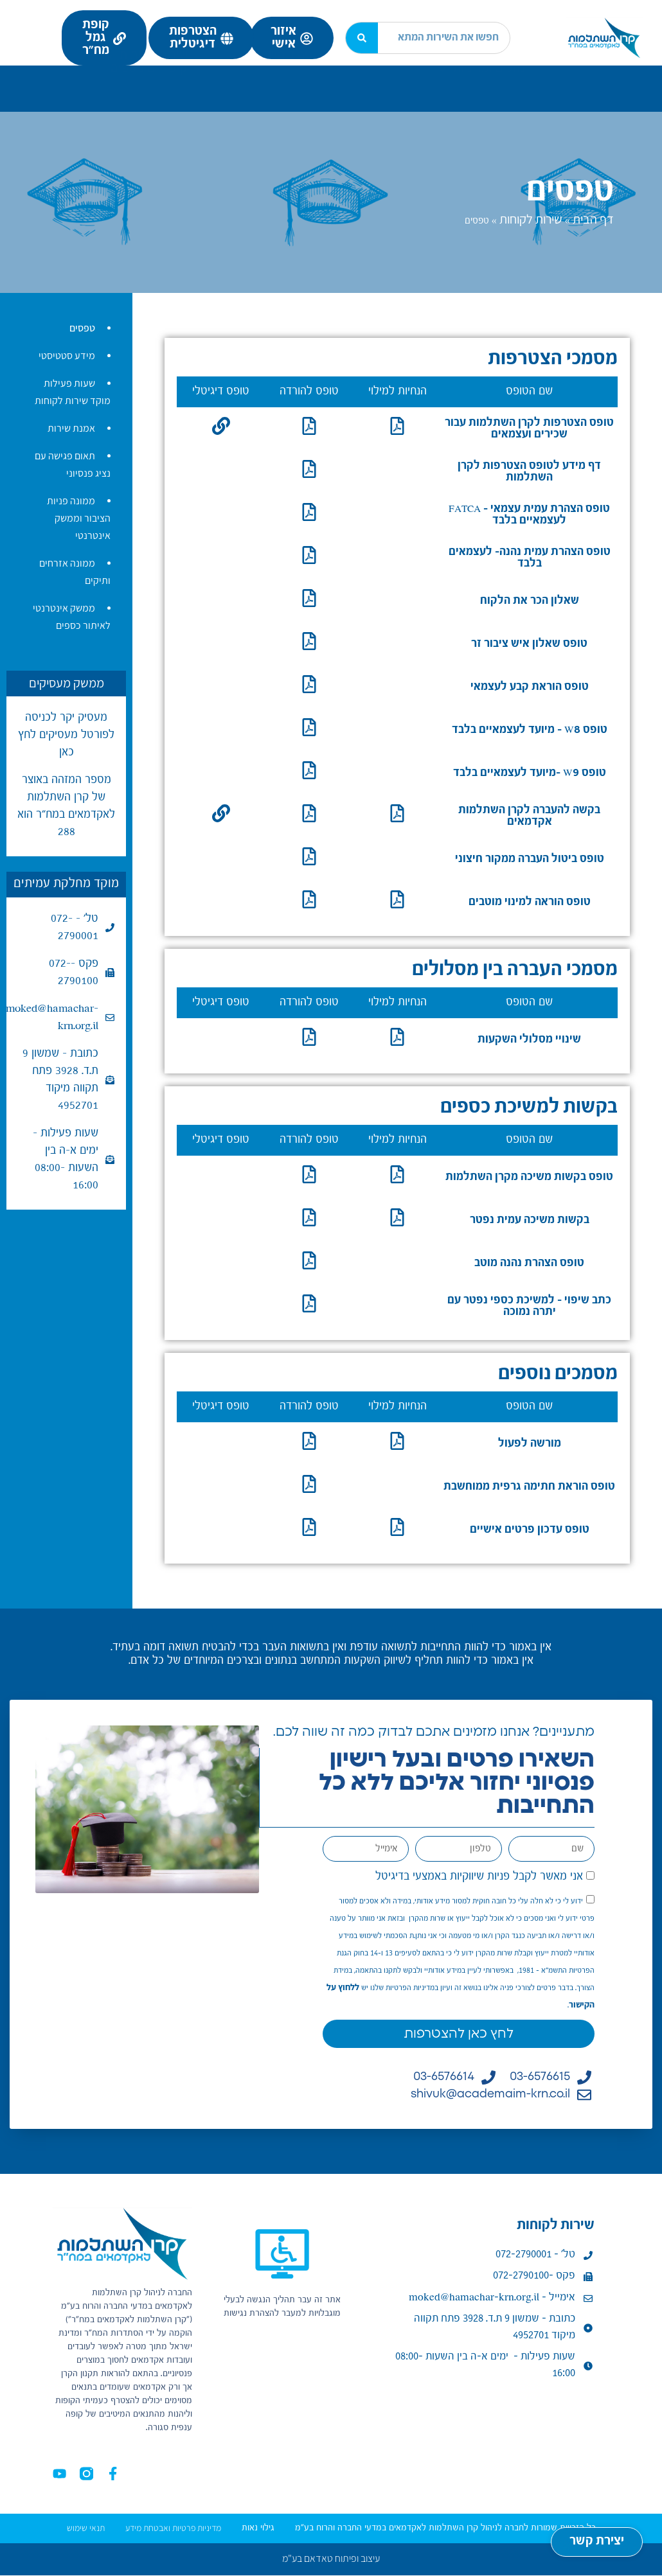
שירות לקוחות (146, 79)
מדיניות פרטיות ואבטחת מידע (173, 2528)
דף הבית (593, 219)
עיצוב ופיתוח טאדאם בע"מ (331, 2559)
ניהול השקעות (270, 79)
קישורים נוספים (149, 92)
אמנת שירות (71, 428)
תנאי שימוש (86, 2528)
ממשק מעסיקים (66, 683)
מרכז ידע (42, 79)
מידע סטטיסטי (67, 355)
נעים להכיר (608, 79)
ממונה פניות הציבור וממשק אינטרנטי (79, 518)
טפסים (82, 328)
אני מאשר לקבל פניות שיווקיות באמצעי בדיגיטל (479, 1876)
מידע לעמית (496, 79)
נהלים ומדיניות (481, 92)
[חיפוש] (362, 37)
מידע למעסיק (385, 79)
